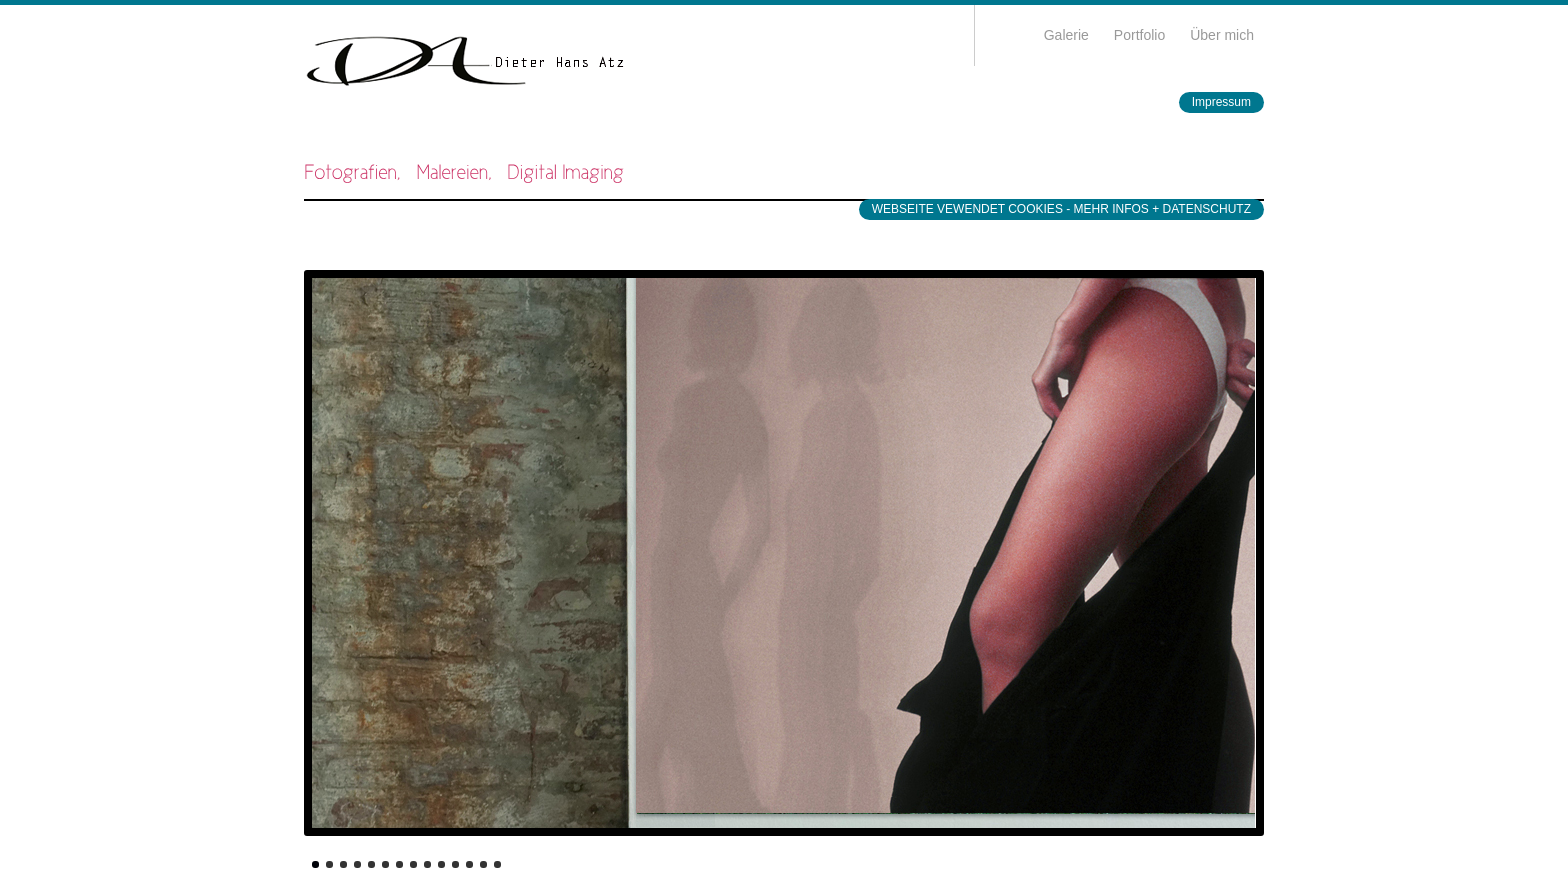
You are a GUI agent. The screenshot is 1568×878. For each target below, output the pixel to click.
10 (441, 864)
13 (483, 864)
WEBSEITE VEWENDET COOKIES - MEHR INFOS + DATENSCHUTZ (1061, 209)
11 (455, 864)
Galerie (1066, 35)
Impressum (1221, 102)
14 (497, 864)
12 (469, 864)
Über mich (1222, 35)
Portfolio (1139, 35)
